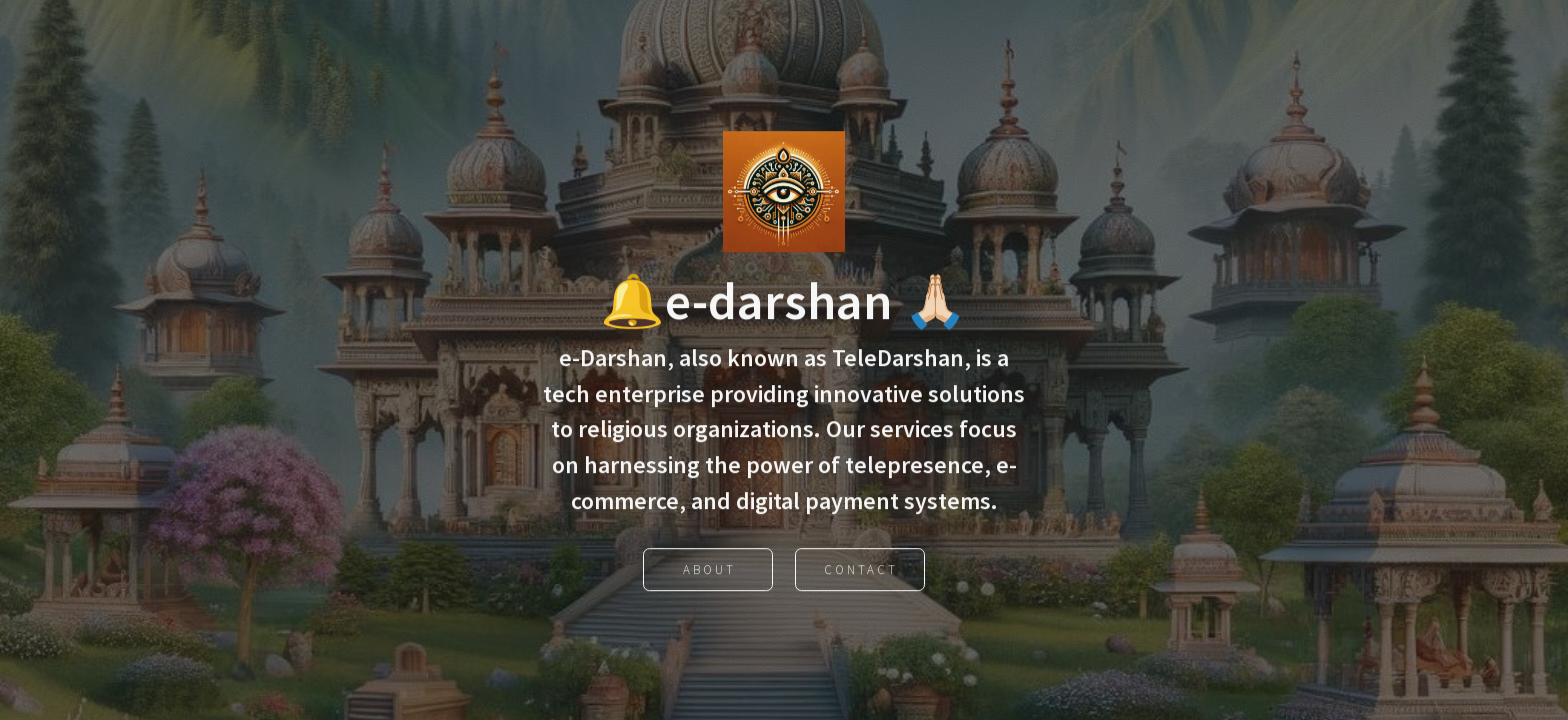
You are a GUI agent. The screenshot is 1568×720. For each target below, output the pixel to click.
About (709, 572)
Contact (861, 572)
